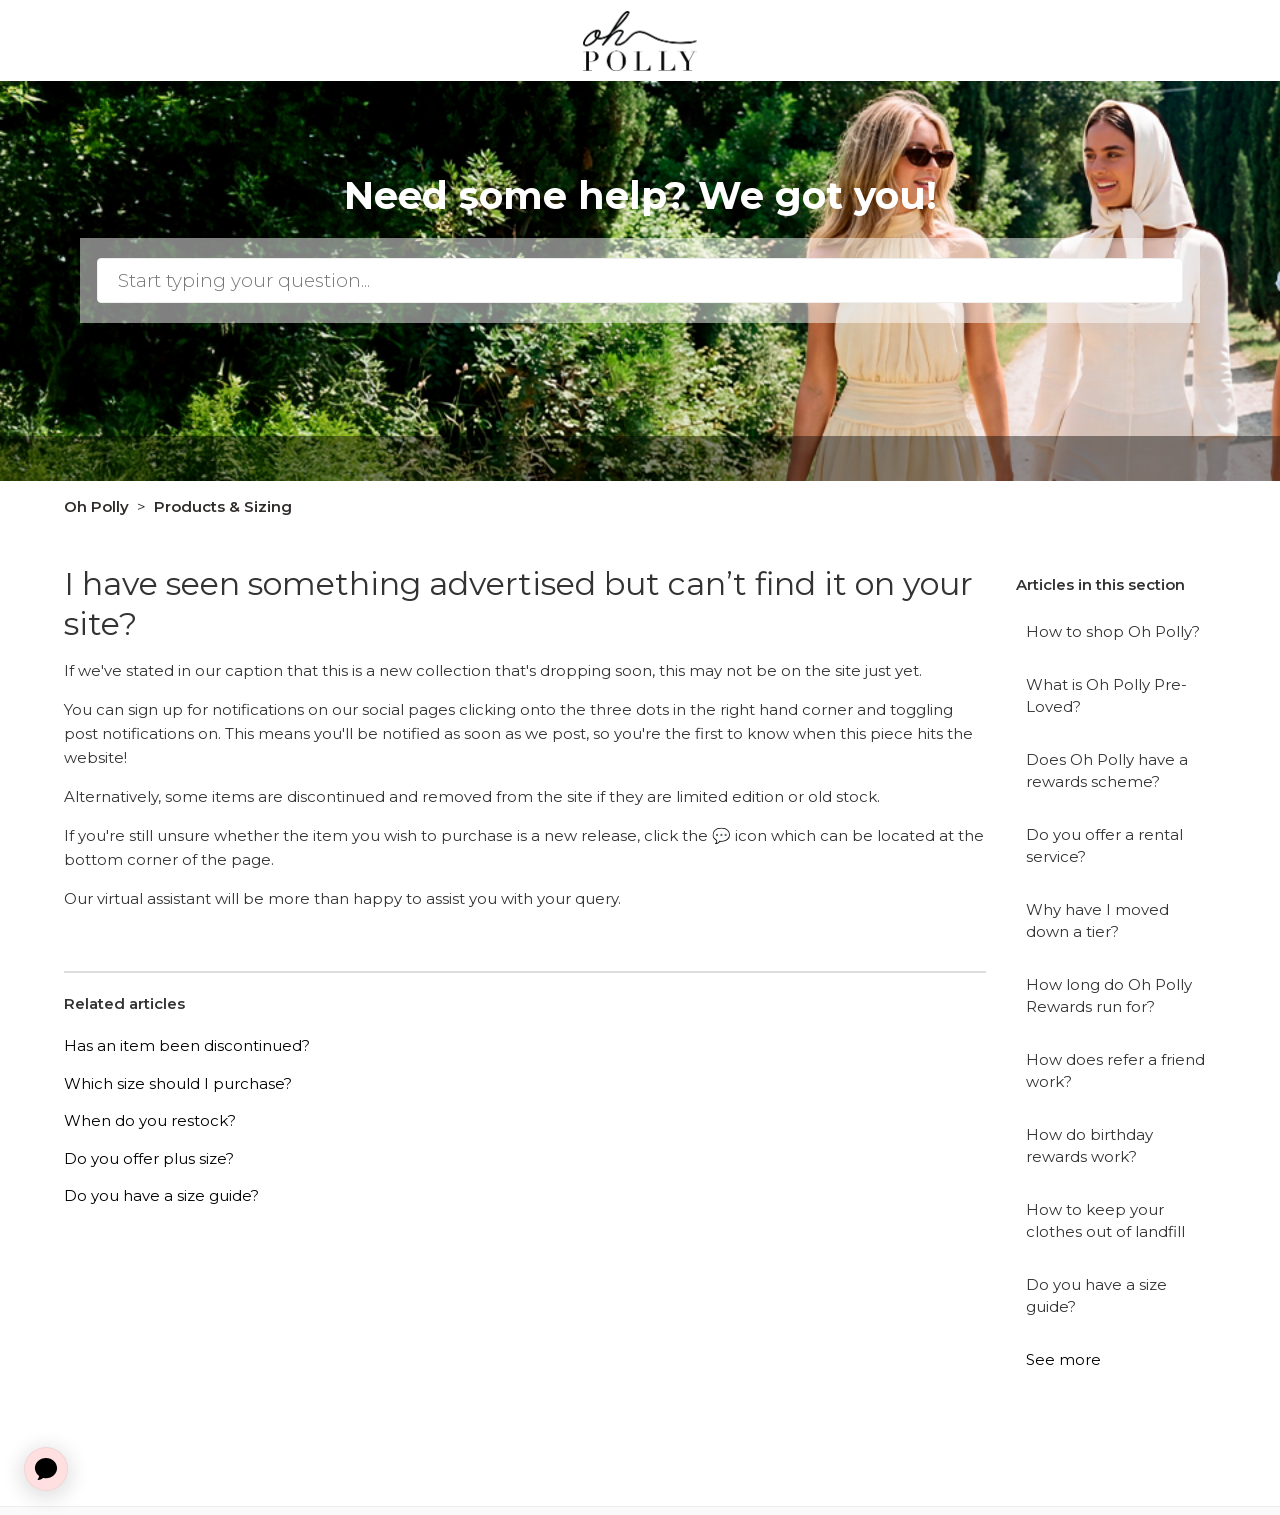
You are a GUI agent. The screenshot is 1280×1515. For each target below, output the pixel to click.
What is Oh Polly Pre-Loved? (1106, 696)
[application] (46, 1469)
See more (1063, 1359)
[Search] (640, 280)
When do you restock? (150, 1120)
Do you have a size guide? (1096, 1296)
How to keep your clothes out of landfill (1105, 1221)
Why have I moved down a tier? (1097, 921)
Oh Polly (96, 506)
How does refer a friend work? (1115, 1071)
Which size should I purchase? (178, 1083)
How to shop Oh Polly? (1113, 631)
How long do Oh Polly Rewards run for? (1109, 996)
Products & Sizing (223, 506)
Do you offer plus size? (149, 1158)
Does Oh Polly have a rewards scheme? (1107, 771)
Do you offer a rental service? (1104, 846)
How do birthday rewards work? (1089, 1146)
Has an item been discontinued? (187, 1045)
